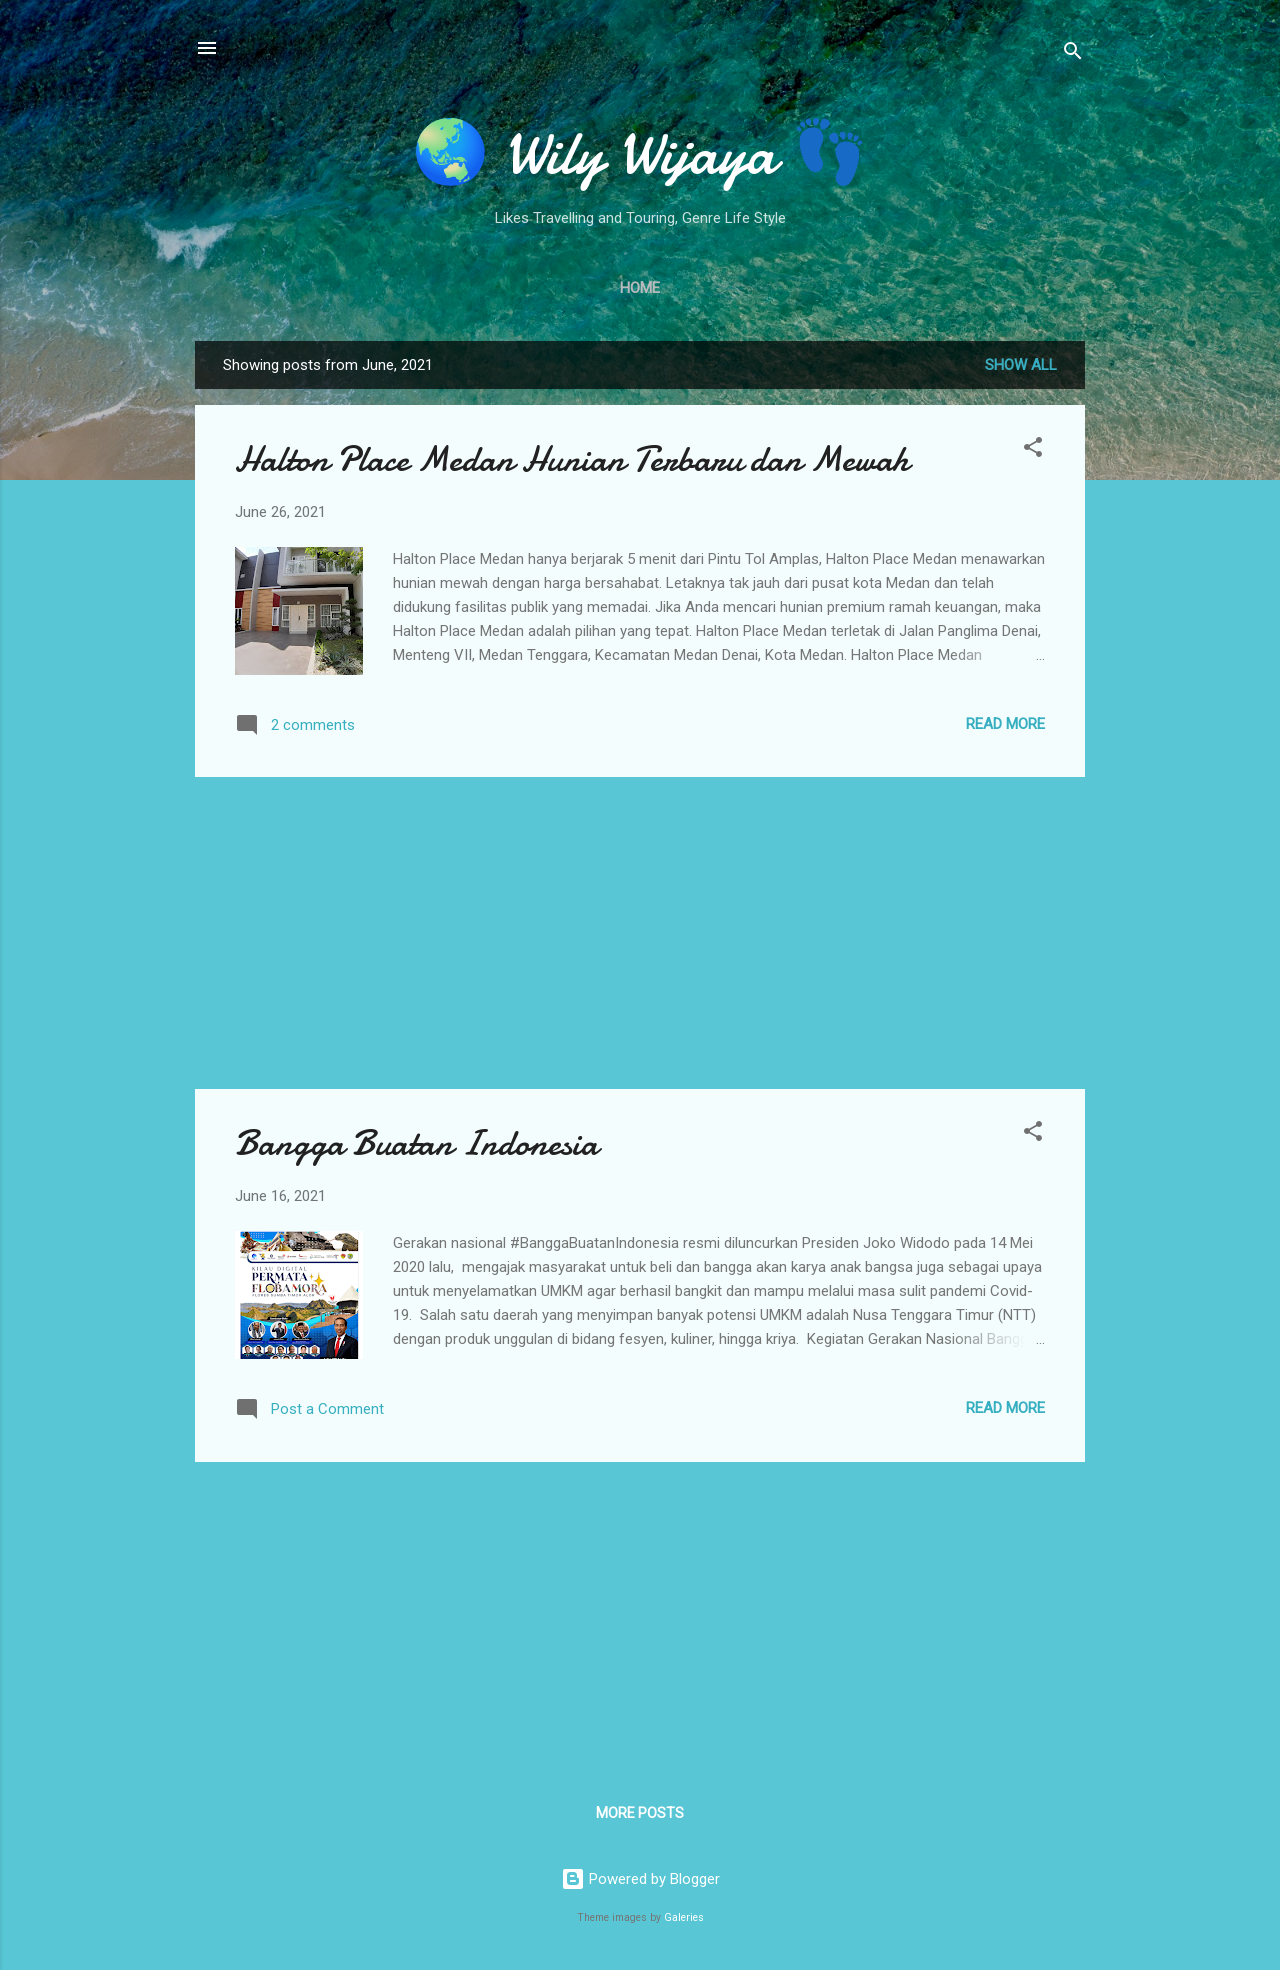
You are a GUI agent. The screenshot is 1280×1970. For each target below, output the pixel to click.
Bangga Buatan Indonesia (416, 1143)
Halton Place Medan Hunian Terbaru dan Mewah (572, 459)
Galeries (684, 1917)
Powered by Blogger (640, 1879)
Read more (1005, 724)
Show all (1021, 365)
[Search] (1073, 54)
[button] (1033, 450)
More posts (640, 1813)
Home (640, 288)
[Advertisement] (640, 933)
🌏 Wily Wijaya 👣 (640, 153)
